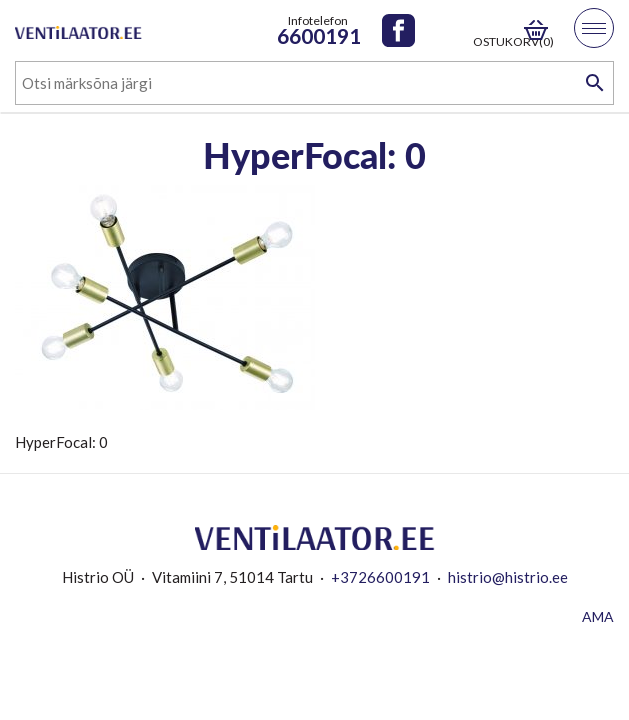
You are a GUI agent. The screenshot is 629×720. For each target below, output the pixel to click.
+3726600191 (380, 577)
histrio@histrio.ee (508, 577)
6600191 (319, 35)
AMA (598, 616)
